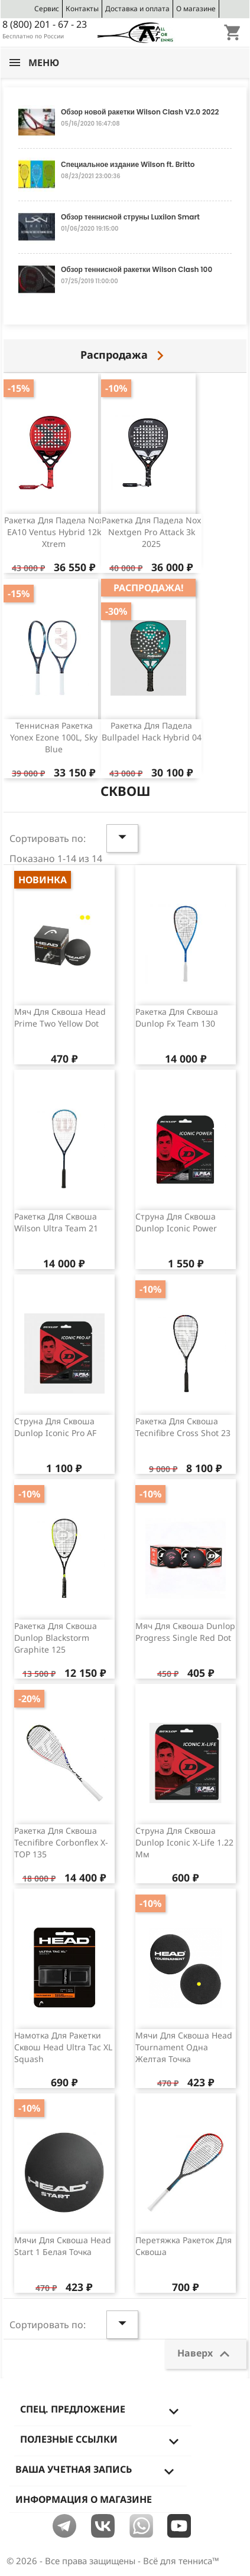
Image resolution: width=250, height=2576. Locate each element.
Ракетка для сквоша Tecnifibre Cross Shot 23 (182, 1426)
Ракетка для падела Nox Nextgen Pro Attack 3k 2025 (151, 531)
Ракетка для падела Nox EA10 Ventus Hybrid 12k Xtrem (53, 531)
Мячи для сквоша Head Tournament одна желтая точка (183, 2047)
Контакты (82, 9)
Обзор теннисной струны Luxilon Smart (130, 217)
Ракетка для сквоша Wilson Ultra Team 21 (56, 1222)
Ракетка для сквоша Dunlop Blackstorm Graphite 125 (55, 1637)
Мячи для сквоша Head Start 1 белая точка (62, 2245)
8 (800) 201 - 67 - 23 (44, 24)
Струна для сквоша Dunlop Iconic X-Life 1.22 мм (184, 1842)
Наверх (205, 2354)
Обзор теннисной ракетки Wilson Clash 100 (136, 269)
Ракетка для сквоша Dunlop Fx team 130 (176, 1017)
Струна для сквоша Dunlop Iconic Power (176, 1222)
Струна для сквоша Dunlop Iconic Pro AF (55, 1426)
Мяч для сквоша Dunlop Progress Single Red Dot (185, 1631)
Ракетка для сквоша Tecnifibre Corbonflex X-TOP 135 (61, 1842)
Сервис (46, 9)
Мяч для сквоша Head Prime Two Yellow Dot (60, 1017)
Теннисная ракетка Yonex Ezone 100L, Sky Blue (54, 737)
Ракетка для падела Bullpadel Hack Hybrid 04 (152, 731)
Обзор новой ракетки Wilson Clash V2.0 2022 (140, 112)
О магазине (196, 9)
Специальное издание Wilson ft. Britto (128, 164)
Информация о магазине (83, 2499)
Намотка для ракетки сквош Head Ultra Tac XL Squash (63, 2047)
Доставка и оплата (137, 9)
